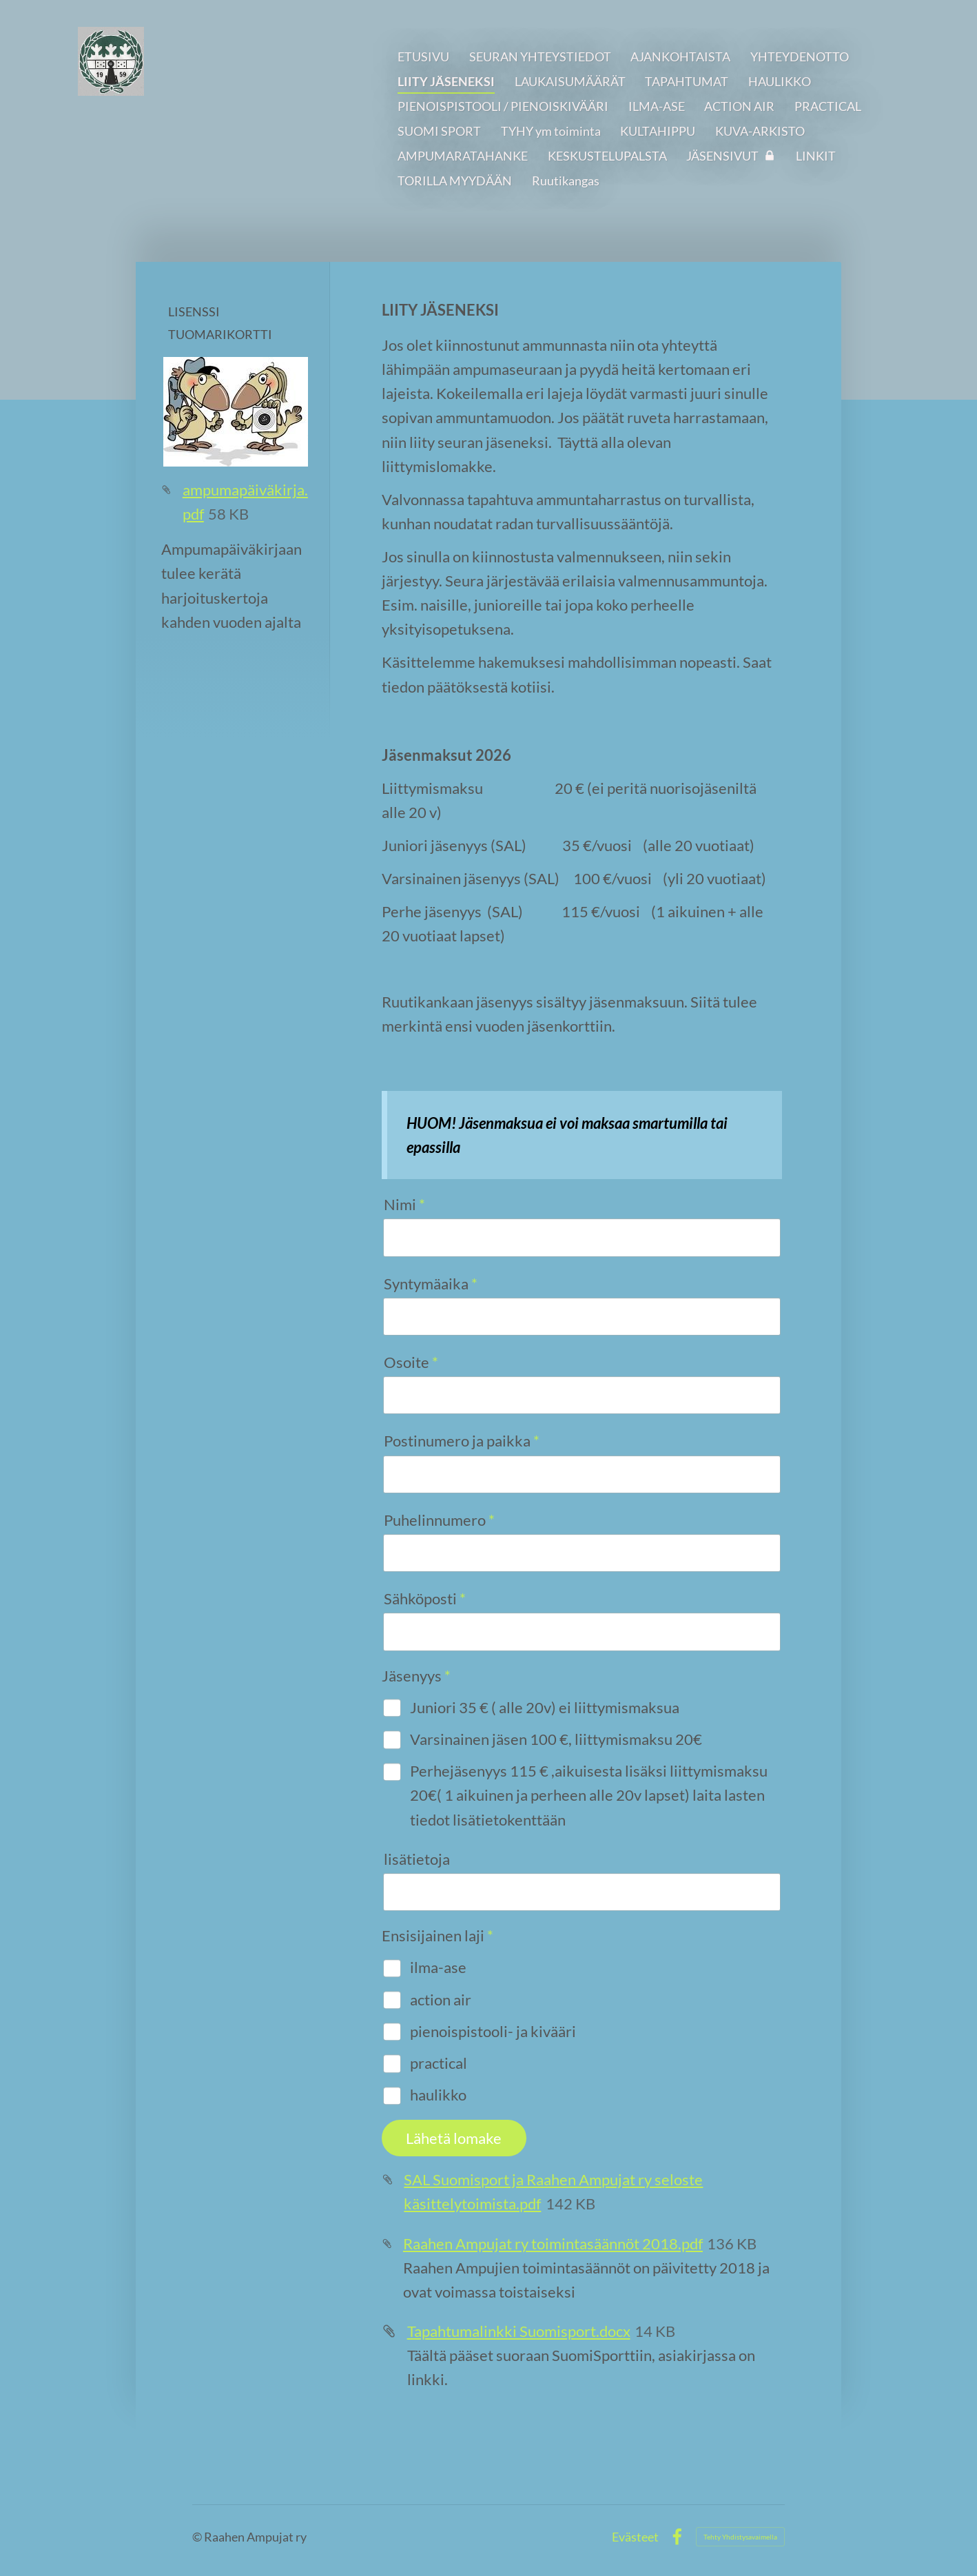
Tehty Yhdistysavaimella (740, 2537)
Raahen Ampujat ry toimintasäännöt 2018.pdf (553, 2243)
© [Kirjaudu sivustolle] (198, 2536)
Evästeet (635, 2537)
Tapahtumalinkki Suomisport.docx (518, 2331)
